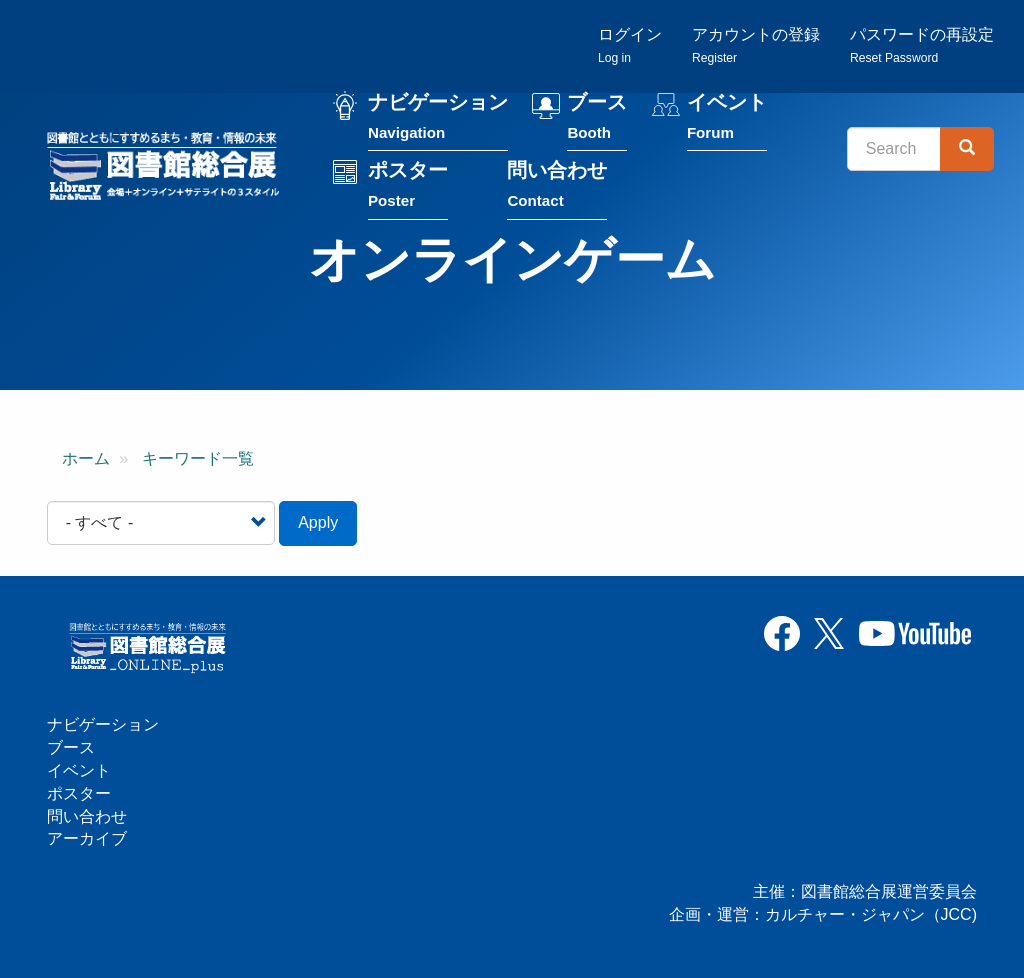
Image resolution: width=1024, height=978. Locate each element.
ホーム (86, 458)
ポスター (408, 186)
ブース (597, 118)
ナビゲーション (438, 118)
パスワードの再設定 (922, 45)
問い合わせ (557, 186)
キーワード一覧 (198, 458)
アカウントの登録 (756, 45)
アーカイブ (87, 838)
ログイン (630, 45)
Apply (318, 522)
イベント (727, 118)
